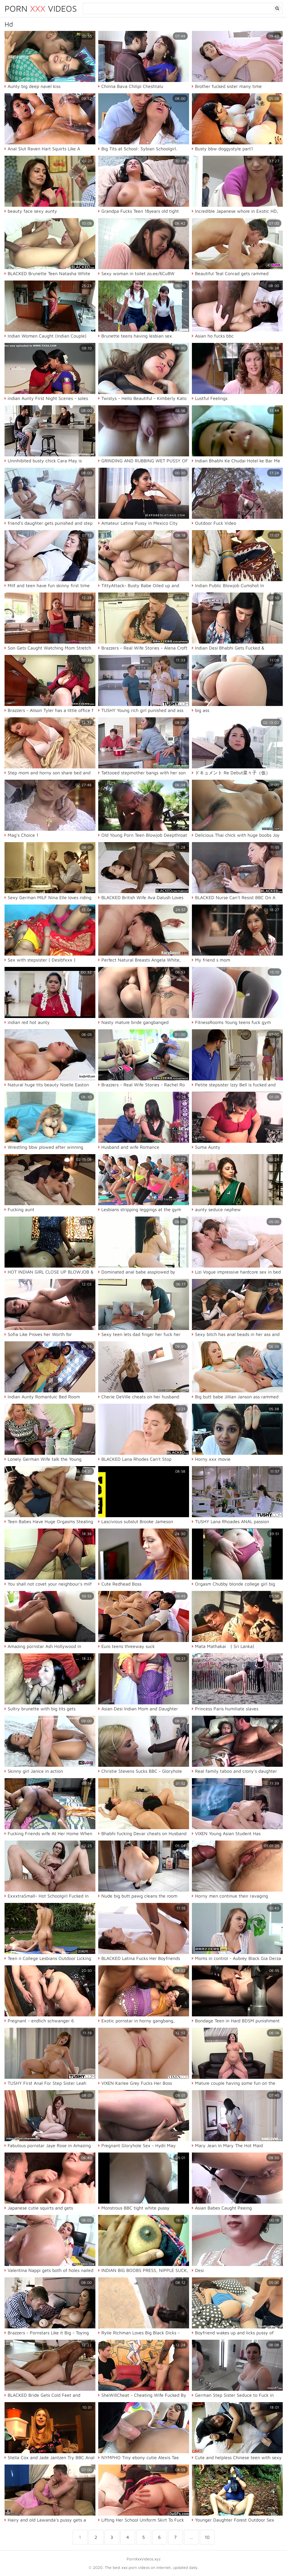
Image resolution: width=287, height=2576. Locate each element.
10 (207, 2537)
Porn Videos (41, 8)
